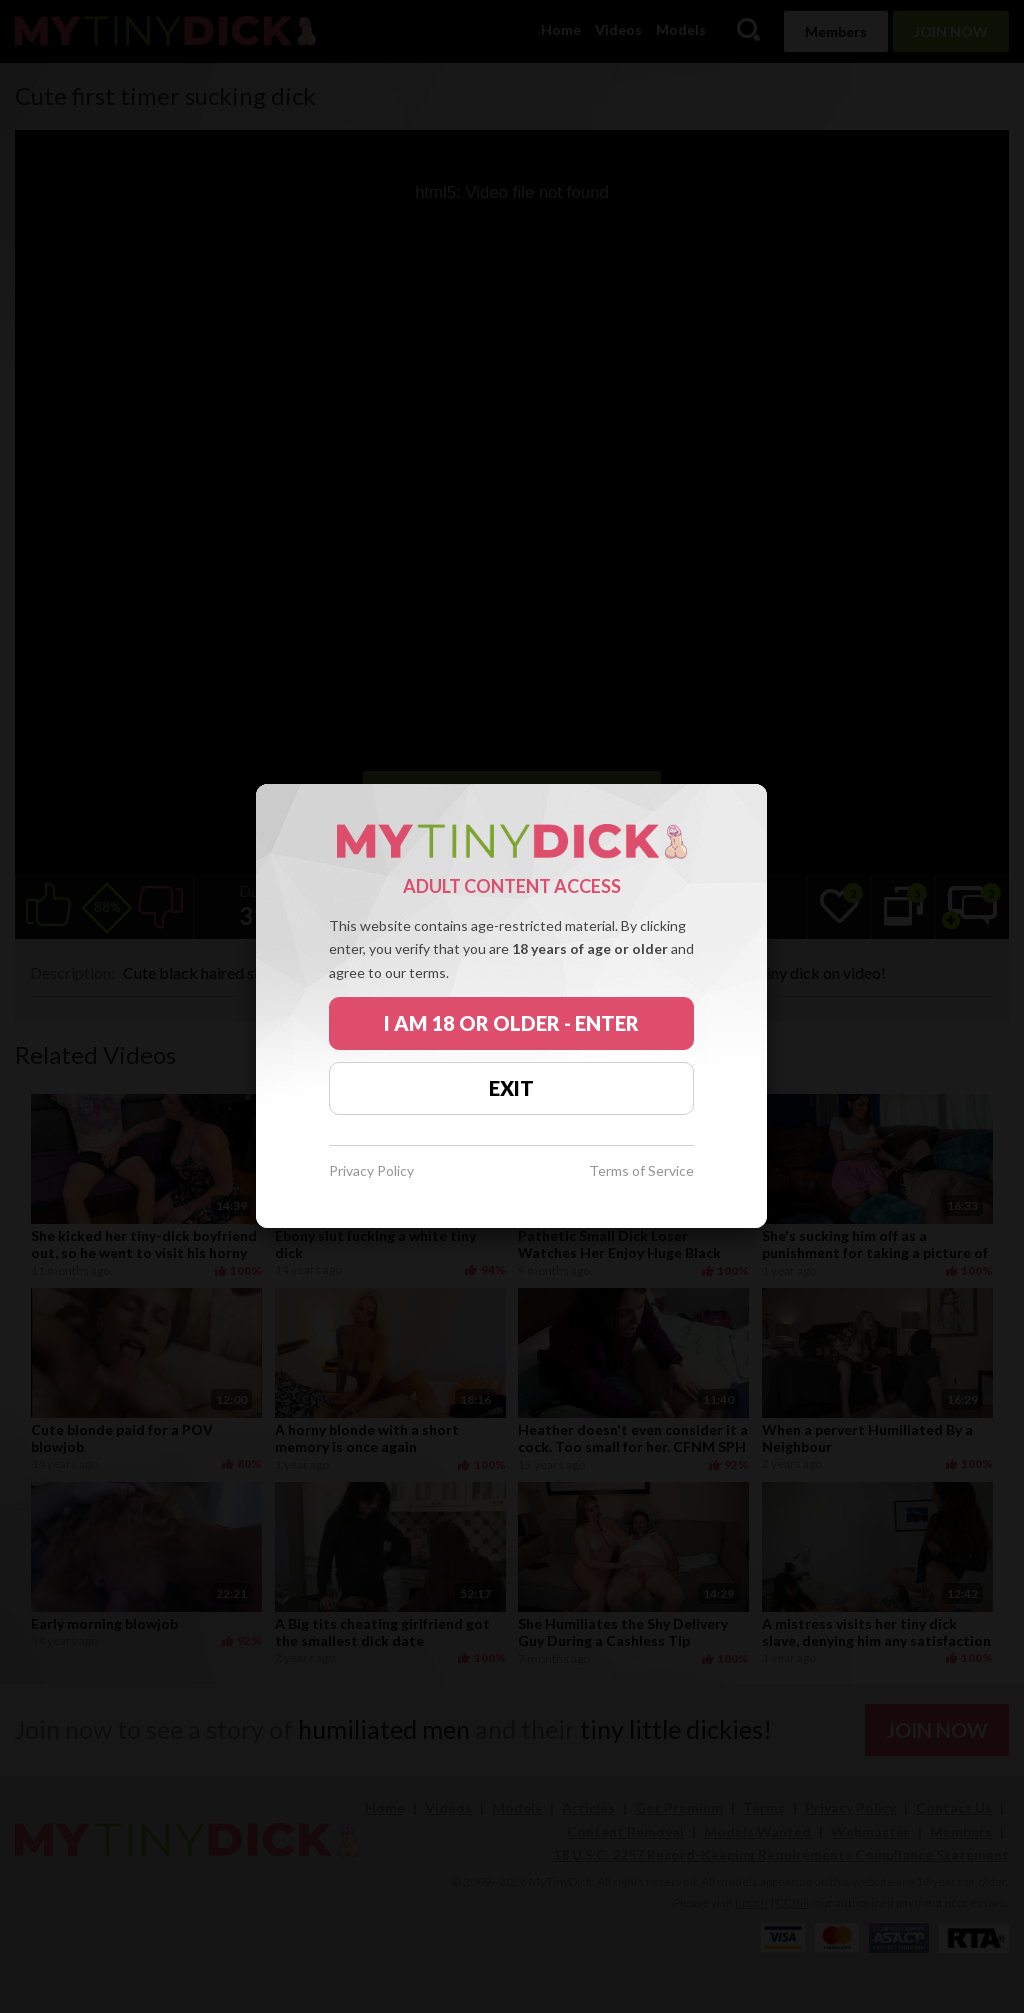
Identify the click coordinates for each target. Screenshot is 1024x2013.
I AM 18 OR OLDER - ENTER (511, 1023)
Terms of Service (641, 1171)
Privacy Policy (371, 1171)
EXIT (511, 1088)
